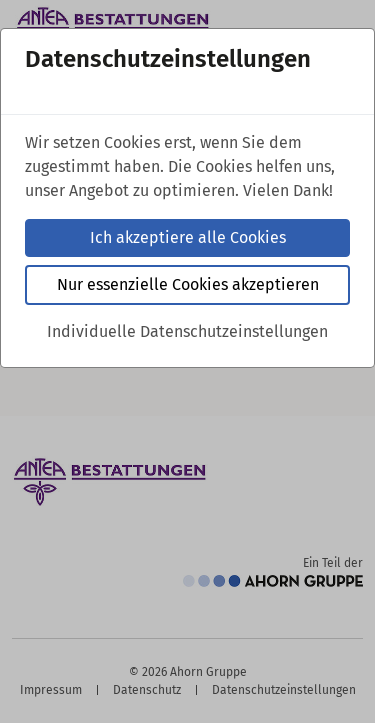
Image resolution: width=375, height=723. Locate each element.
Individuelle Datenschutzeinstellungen (187, 331)
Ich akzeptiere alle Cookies (188, 237)
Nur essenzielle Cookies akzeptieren (188, 284)
